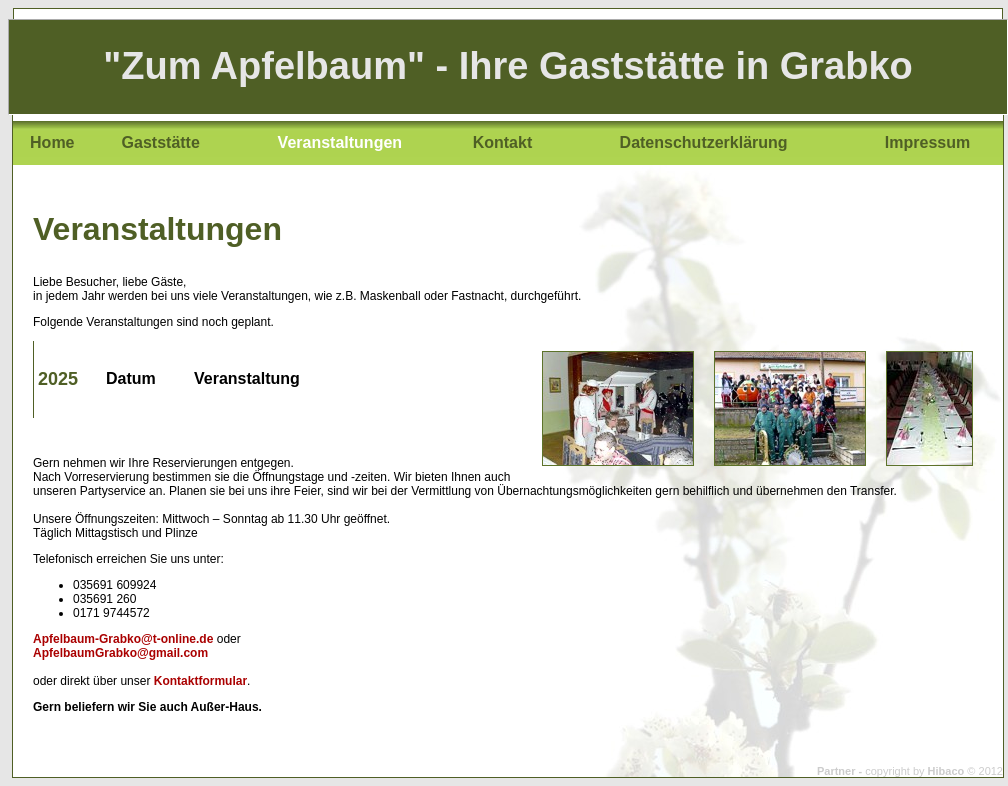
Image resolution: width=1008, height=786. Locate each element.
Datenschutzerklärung (704, 142)
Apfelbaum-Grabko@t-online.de (123, 639)
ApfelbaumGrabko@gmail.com (120, 653)
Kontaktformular (200, 681)
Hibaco (946, 771)
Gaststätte (161, 142)
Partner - (841, 771)
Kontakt (503, 142)
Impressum (927, 142)
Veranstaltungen (340, 142)
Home (52, 142)
